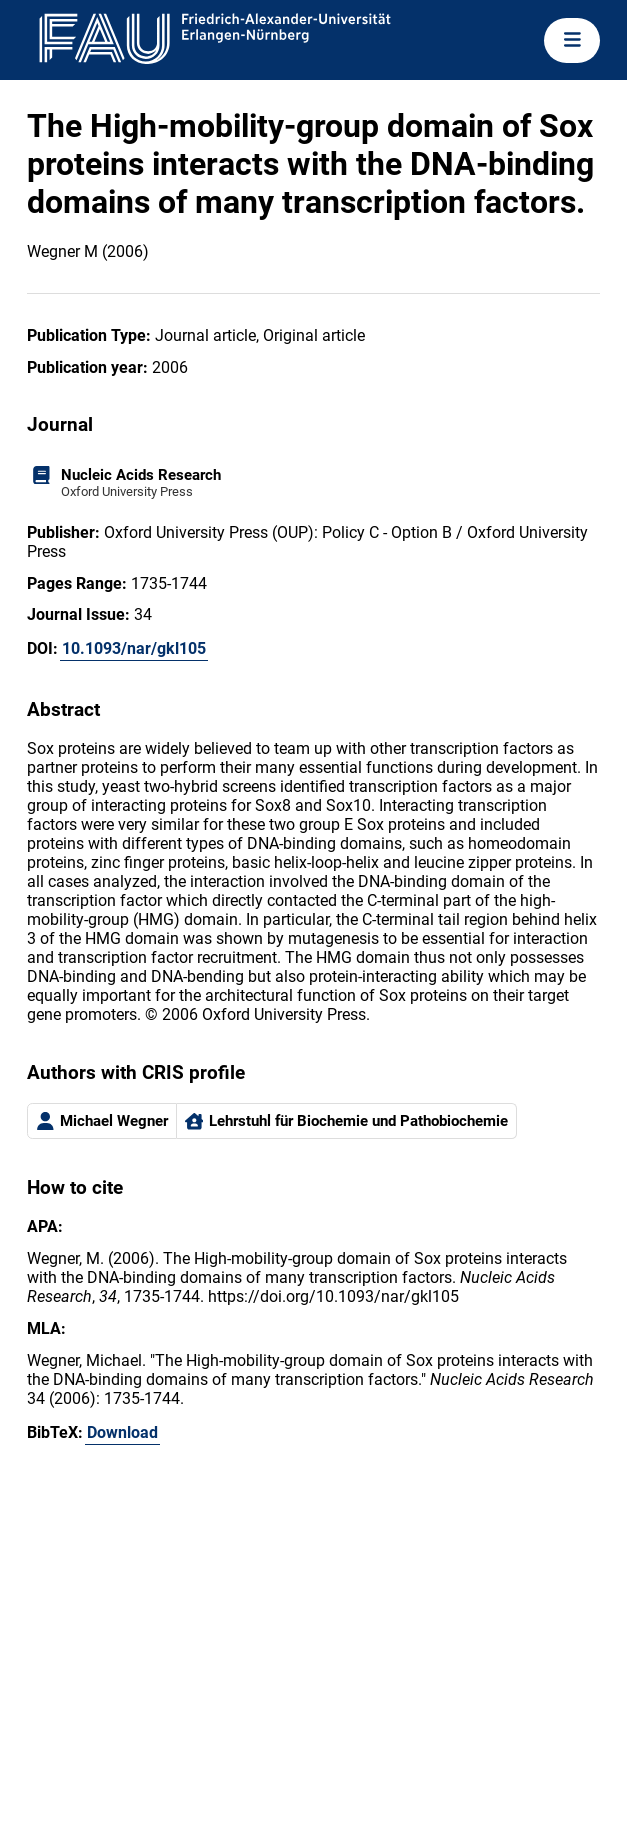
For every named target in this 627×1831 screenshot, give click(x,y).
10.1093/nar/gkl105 (134, 648)
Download (122, 1432)
